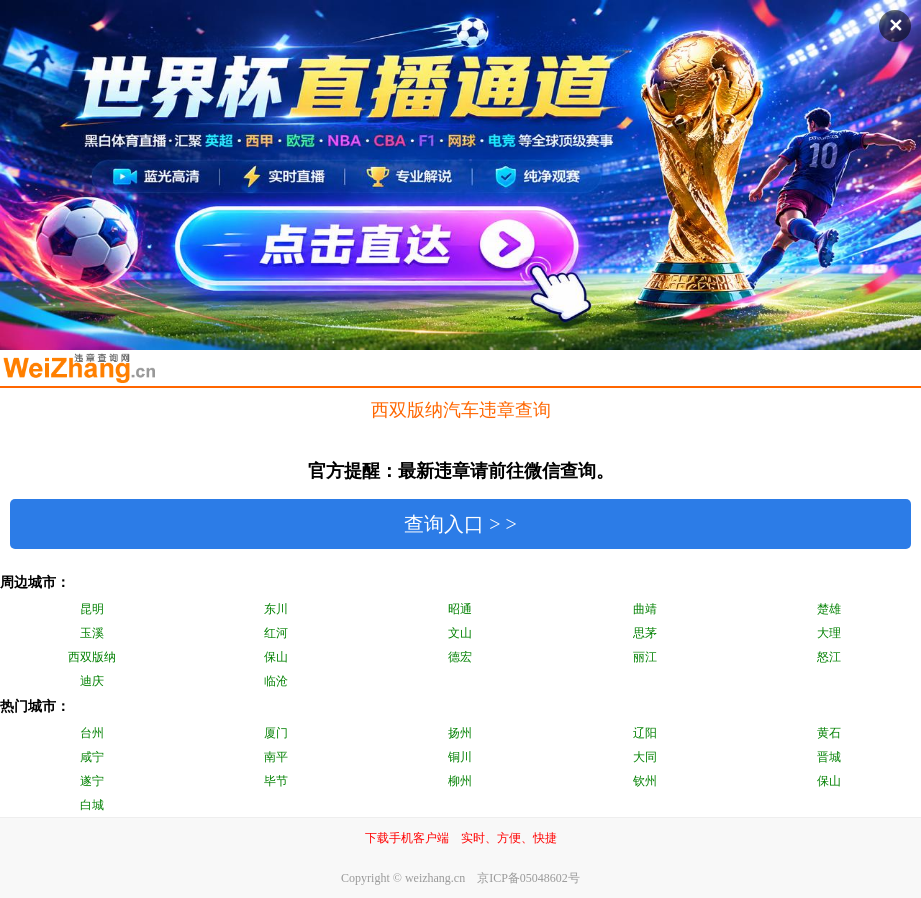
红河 (276, 633)
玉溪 (92, 633)
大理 (829, 633)
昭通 (460, 609)
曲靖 (645, 609)
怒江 (829, 657)
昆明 (92, 609)
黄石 (829, 733)
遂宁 (92, 781)
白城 (92, 805)
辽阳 (645, 733)
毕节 (276, 781)
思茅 (645, 633)
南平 (276, 757)
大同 (645, 757)
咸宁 (92, 757)
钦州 (645, 781)
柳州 (460, 781)
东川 (276, 609)
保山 (276, 657)
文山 (460, 633)
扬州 (460, 733)
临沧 (276, 681)
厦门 (276, 733)
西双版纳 (92, 657)
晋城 (829, 757)
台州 (92, 733)
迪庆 (92, 681)
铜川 (460, 757)
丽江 (645, 657)
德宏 (460, 657)
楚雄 (829, 609)
